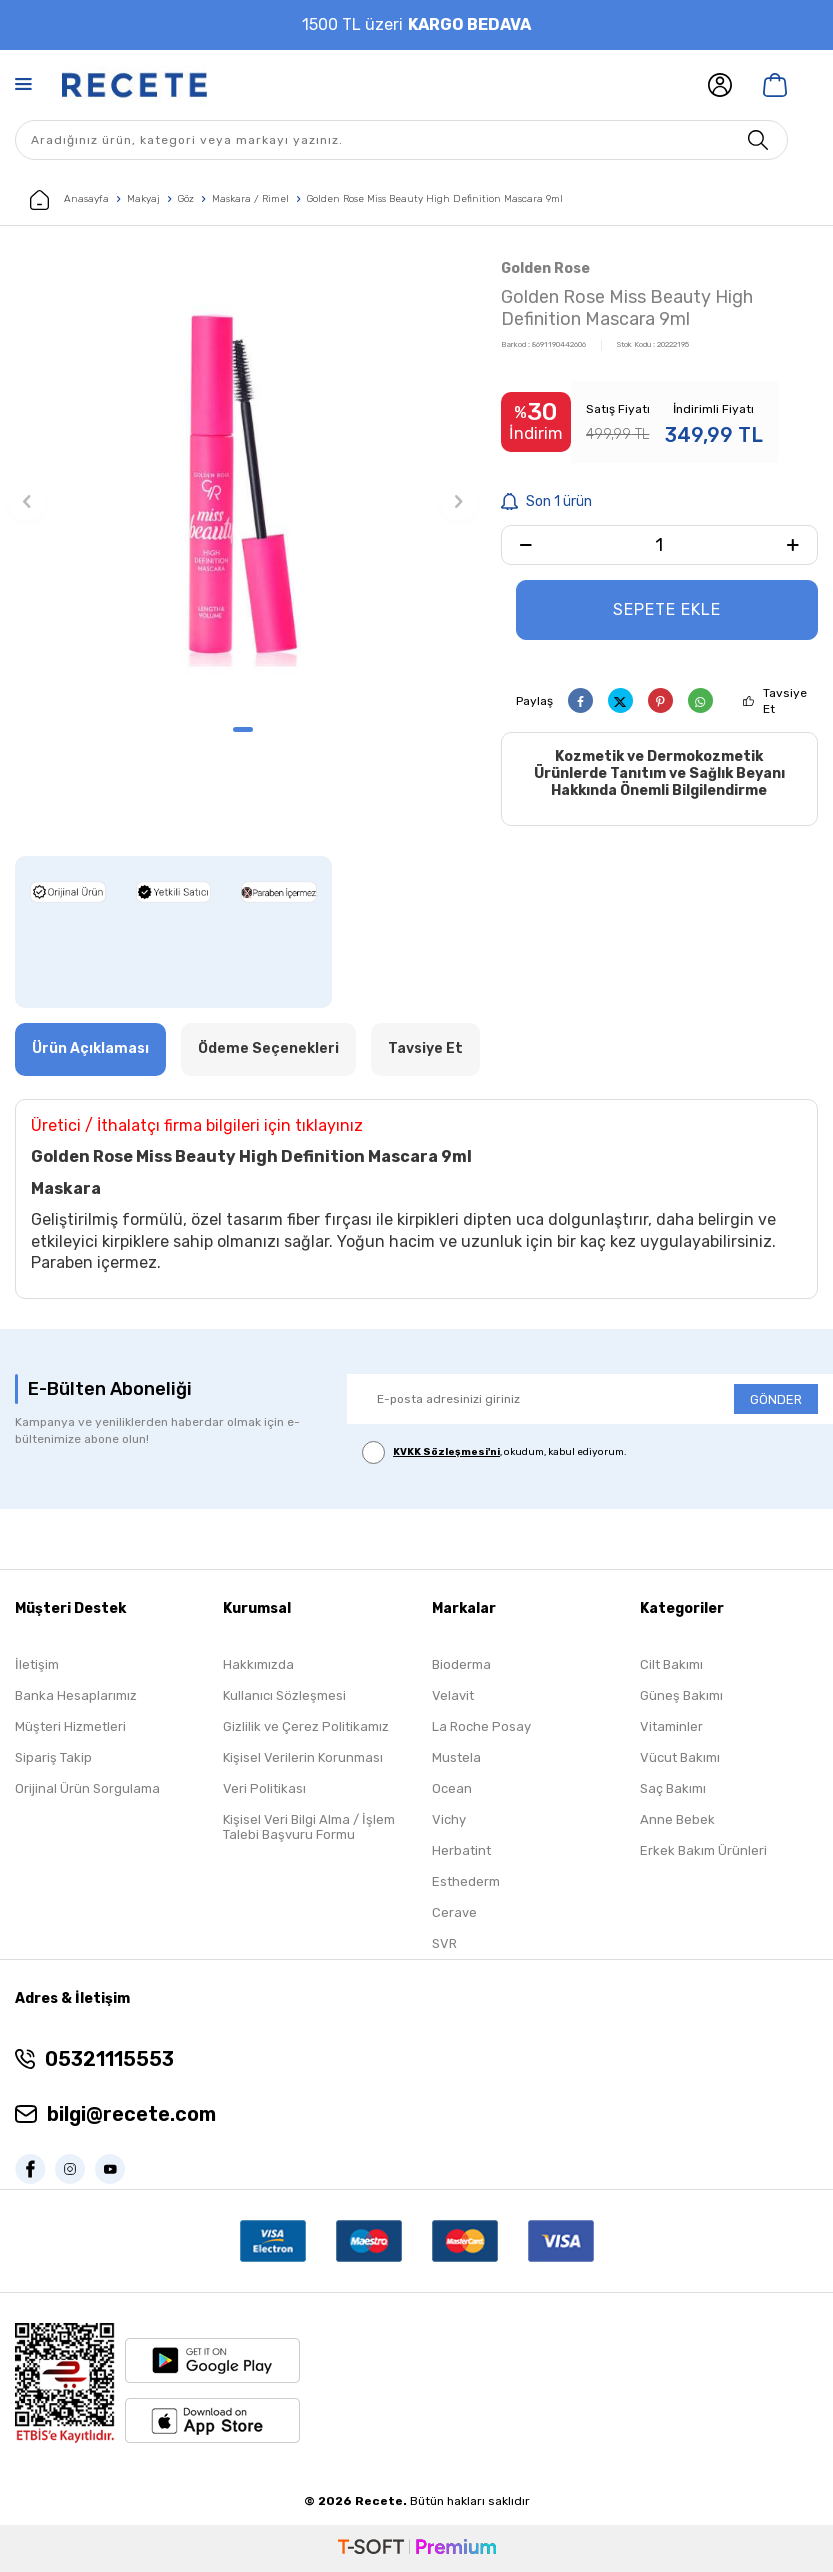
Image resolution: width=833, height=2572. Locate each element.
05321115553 (109, 2059)
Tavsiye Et (785, 701)
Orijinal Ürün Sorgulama (87, 1788)
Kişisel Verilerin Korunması (303, 1757)
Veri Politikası (264, 1788)
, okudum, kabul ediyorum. (494, 1452)
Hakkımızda (258, 1664)
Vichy (449, 1819)
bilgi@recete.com (131, 2114)
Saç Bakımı (673, 1788)
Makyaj (143, 199)
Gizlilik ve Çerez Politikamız (306, 1726)
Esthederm (466, 1881)
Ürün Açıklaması (90, 1048)
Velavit (453, 1695)
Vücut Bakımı (680, 1757)
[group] (243, 484)
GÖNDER (776, 1399)
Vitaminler (671, 1726)
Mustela (456, 1757)
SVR (444, 1943)
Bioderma (461, 1664)
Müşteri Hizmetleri (70, 1726)
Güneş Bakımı (681, 1695)
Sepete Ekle (667, 609)
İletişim (37, 1664)
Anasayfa (69, 200)
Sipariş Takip (53, 1757)
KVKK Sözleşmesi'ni (446, 1452)
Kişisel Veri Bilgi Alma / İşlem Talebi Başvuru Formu (309, 1827)
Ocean (452, 1788)
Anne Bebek (677, 1819)
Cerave (454, 1912)
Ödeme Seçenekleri (268, 1048)
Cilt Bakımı (671, 1664)
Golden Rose (545, 268)
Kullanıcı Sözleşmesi (284, 1695)
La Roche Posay (481, 1726)
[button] (243, 729)
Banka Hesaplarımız (76, 1695)
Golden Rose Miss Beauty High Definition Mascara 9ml (435, 199)
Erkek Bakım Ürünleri (703, 1850)
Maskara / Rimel (250, 199)
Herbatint (461, 1850)
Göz (186, 199)
